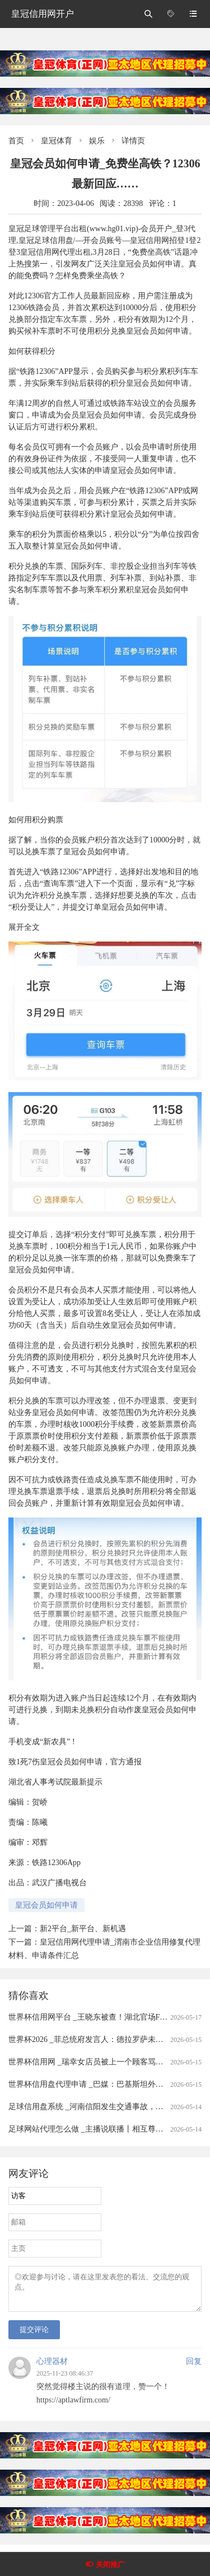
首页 (16, 141)
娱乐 (97, 141)
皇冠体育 (56, 141)
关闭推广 (110, 2564)
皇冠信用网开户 (42, 13)
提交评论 (34, 2336)
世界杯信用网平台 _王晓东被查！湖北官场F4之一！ (97, 2017)
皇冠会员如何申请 (46, 1905)
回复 (194, 2368)
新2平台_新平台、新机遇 (83, 1928)
